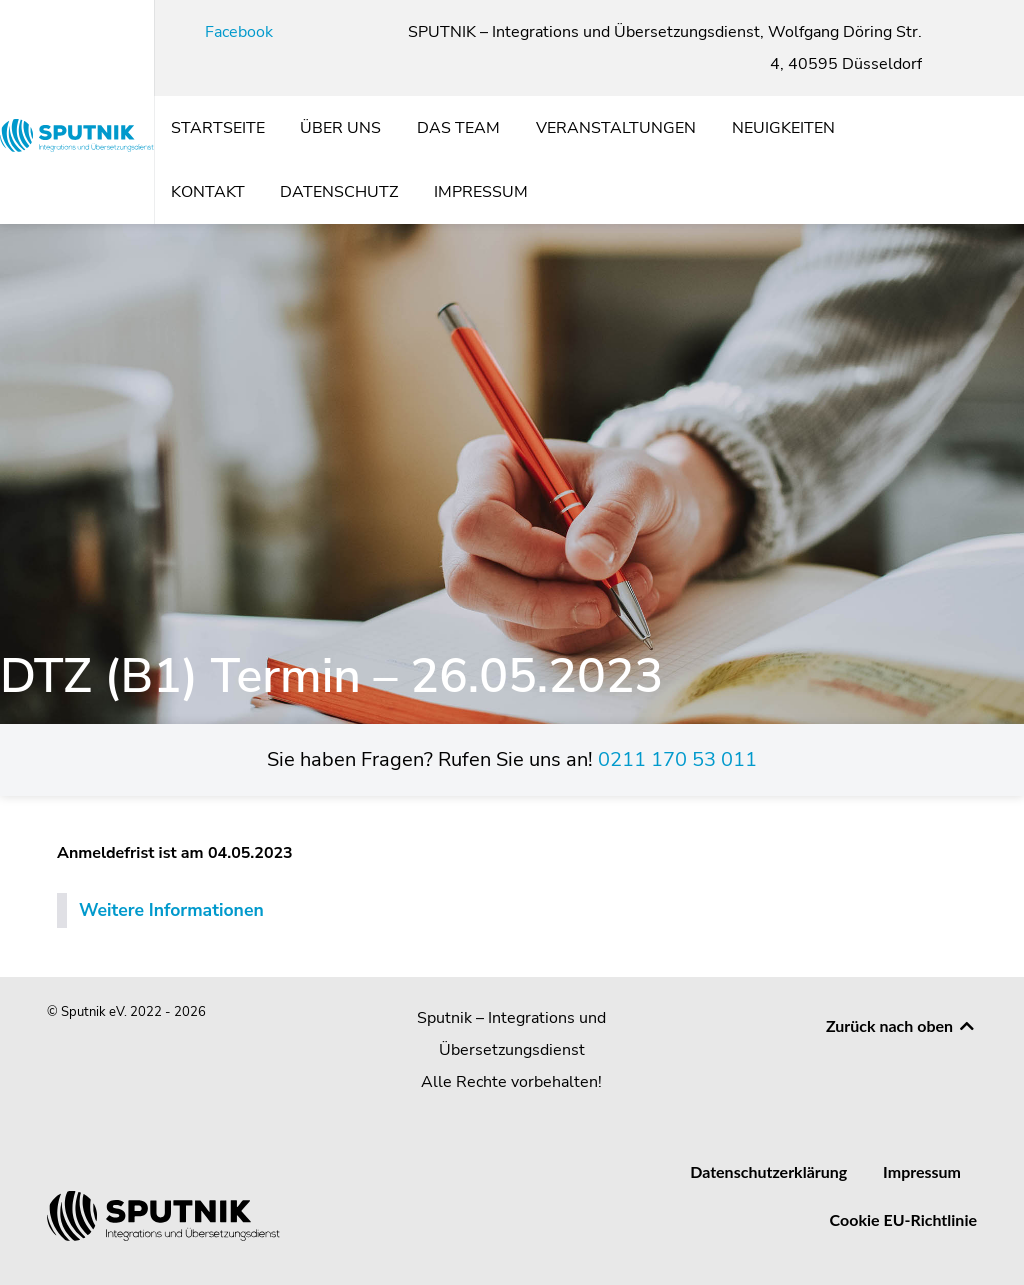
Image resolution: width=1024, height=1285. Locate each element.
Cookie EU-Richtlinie (903, 1219)
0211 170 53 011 (677, 759)
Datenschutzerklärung (768, 1171)
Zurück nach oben (901, 1025)
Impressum (922, 1171)
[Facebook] (227, 32)
